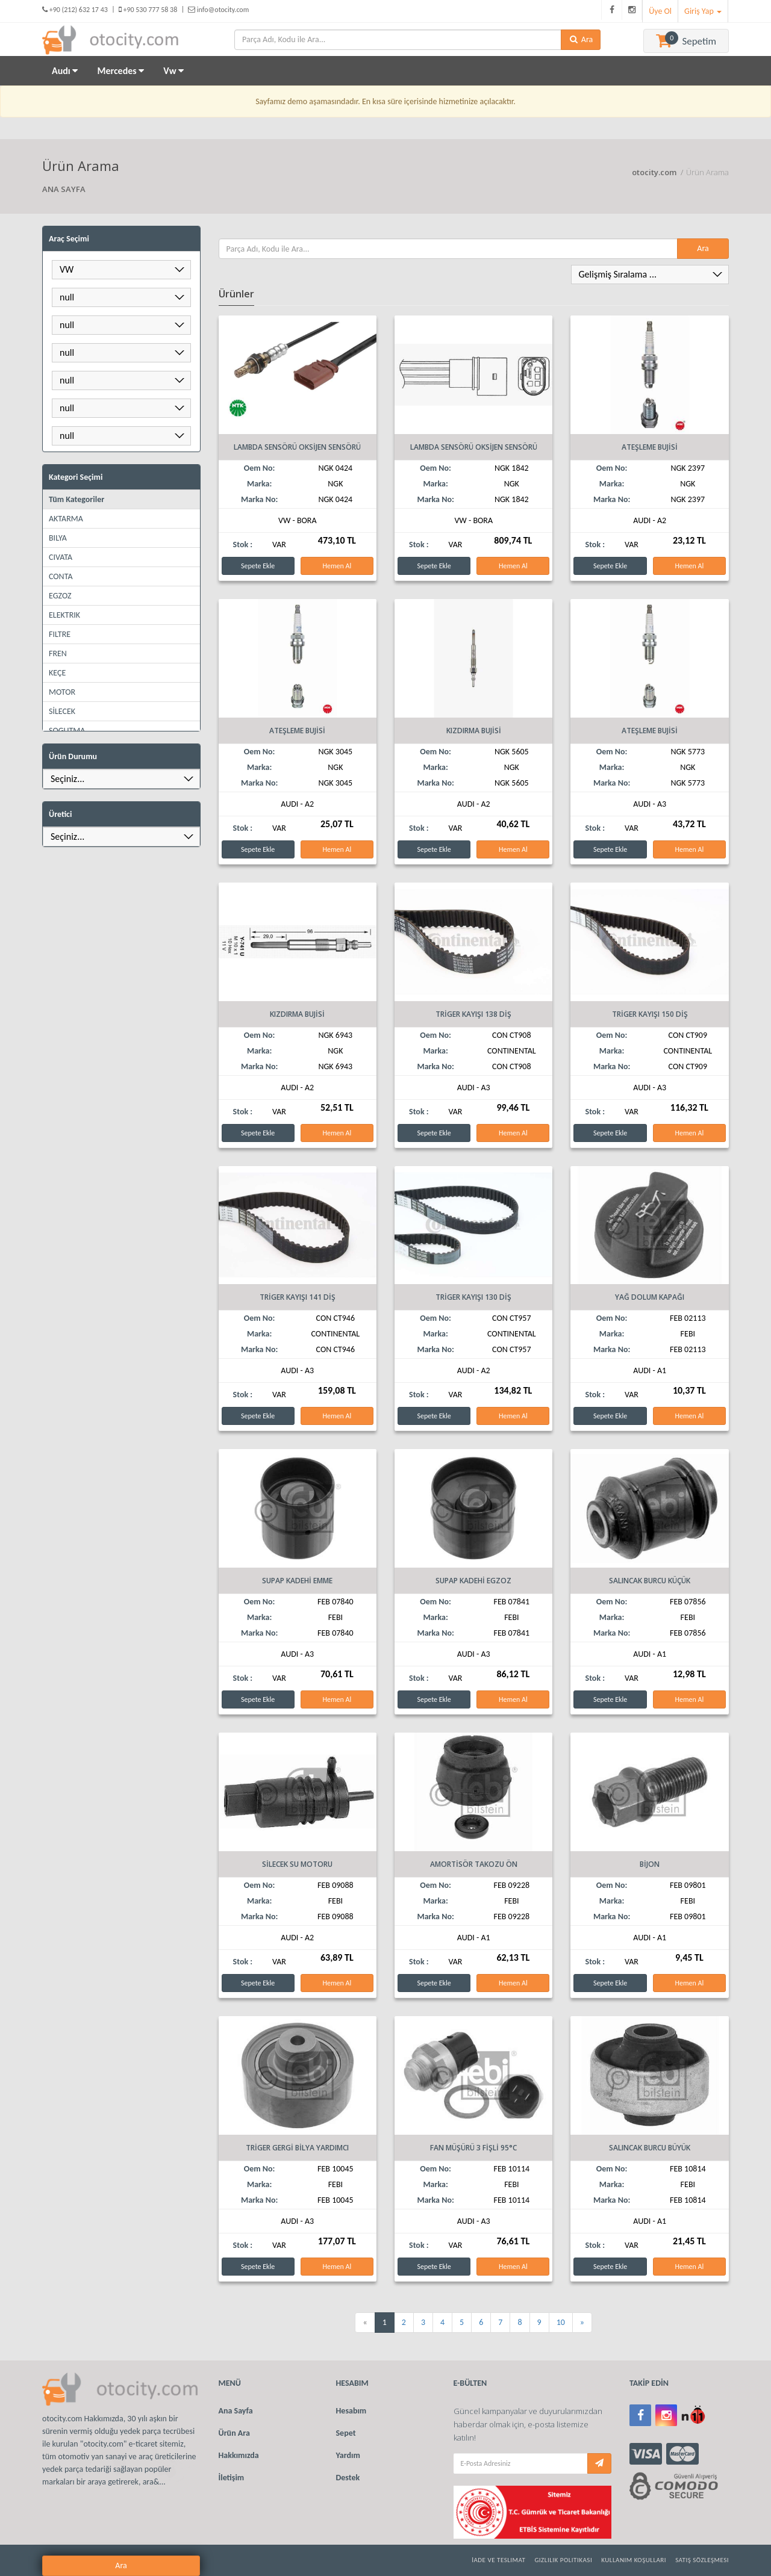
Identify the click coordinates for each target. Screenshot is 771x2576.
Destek (348, 2477)
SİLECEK (62, 711)
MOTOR (62, 692)
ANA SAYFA (64, 189)
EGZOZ (60, 596)
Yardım (348, 2455)
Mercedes (120, 70)
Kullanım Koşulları (633, 2560)
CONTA (60, 576)
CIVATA (60, 557)
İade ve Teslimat (498, 2560)
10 (561, 2322)
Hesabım (351, 2411)
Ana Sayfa (236, 2411)
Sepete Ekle (258, 566)
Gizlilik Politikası (563, 2560)
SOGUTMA (67, 730)
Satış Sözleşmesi (702, 2560)
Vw (173, 70)
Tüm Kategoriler (76, 499)
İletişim (232, 2477)
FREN (58, 653)
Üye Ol (660, 11)
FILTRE (59, 634)
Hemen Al (336, 566)
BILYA (58, 538)
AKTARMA (66, 519)
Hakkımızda (239, 2455)
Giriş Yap (703, 11)
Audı (65, 70)
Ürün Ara (234, 2433)
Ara (376, 869)
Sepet (346, 2433)
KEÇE (57, 673)
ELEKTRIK (64, 615)
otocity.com (655, 172)
